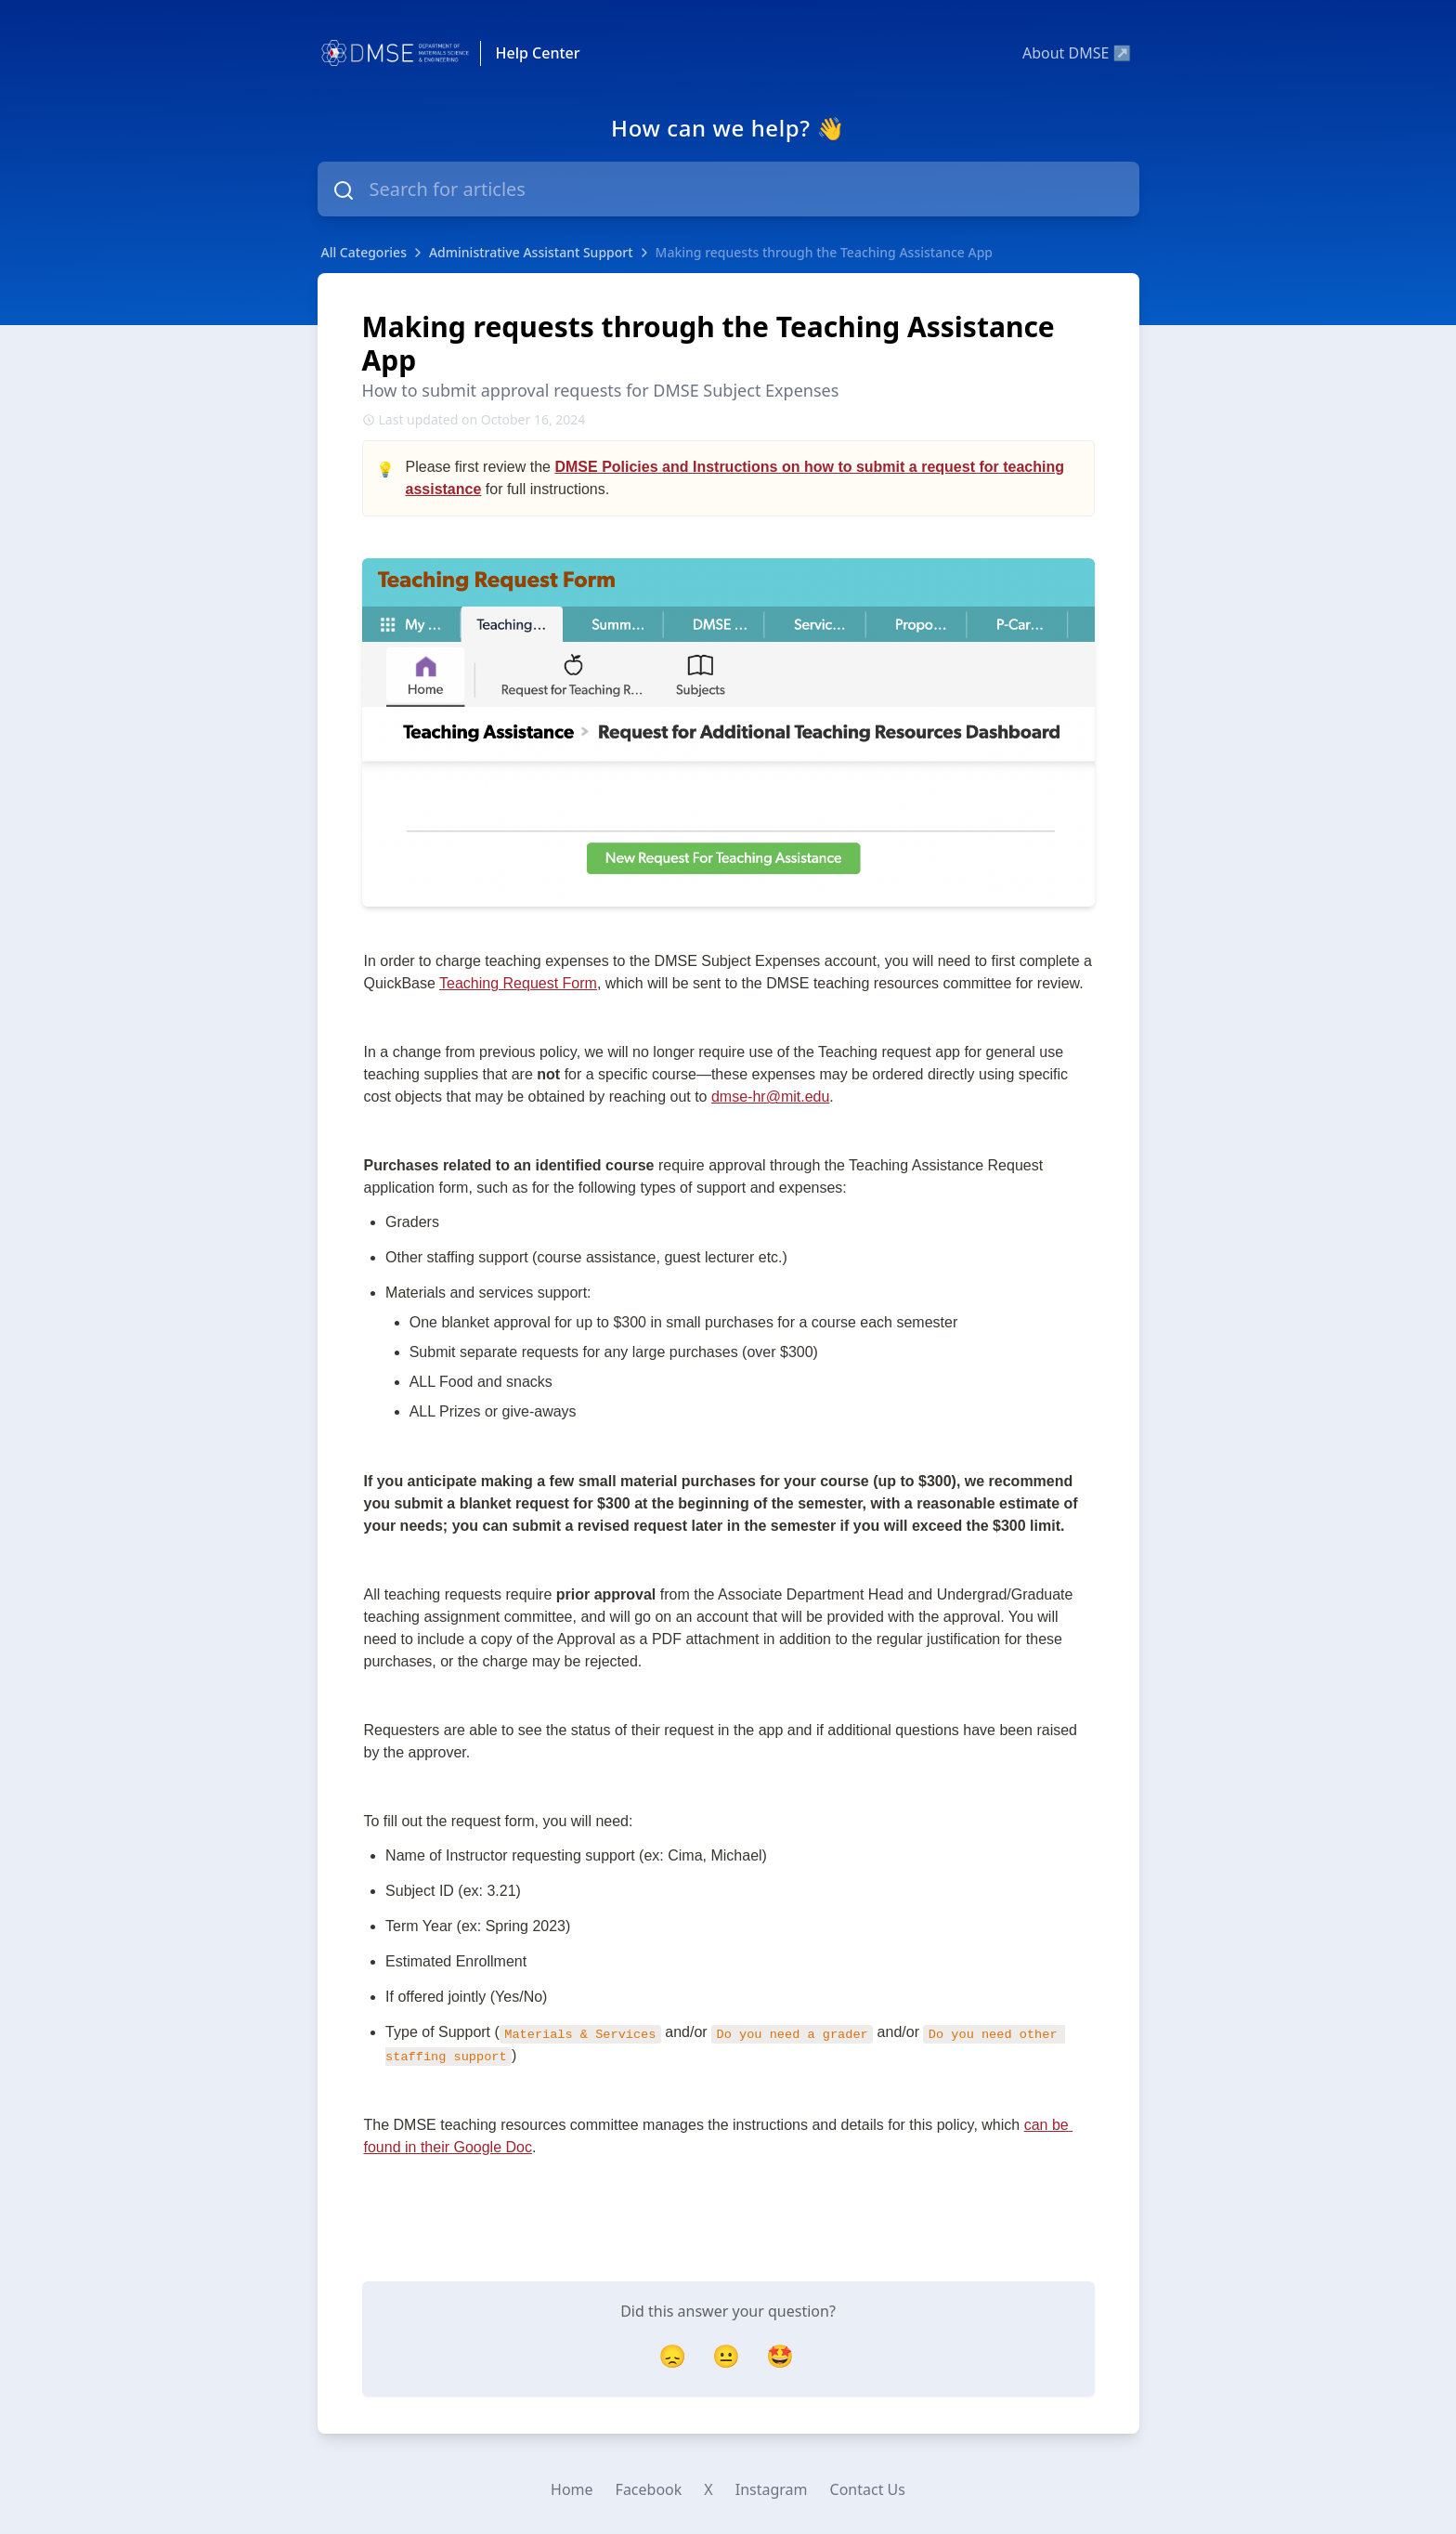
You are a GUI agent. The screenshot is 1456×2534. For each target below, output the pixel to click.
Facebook (649, 2489)
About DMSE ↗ (1077, 53)
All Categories (364, 252)
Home (572, 2489)
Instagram (771, 2489)
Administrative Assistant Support (531, 252)
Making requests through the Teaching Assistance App (824, 252)
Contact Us (867, 2489)
